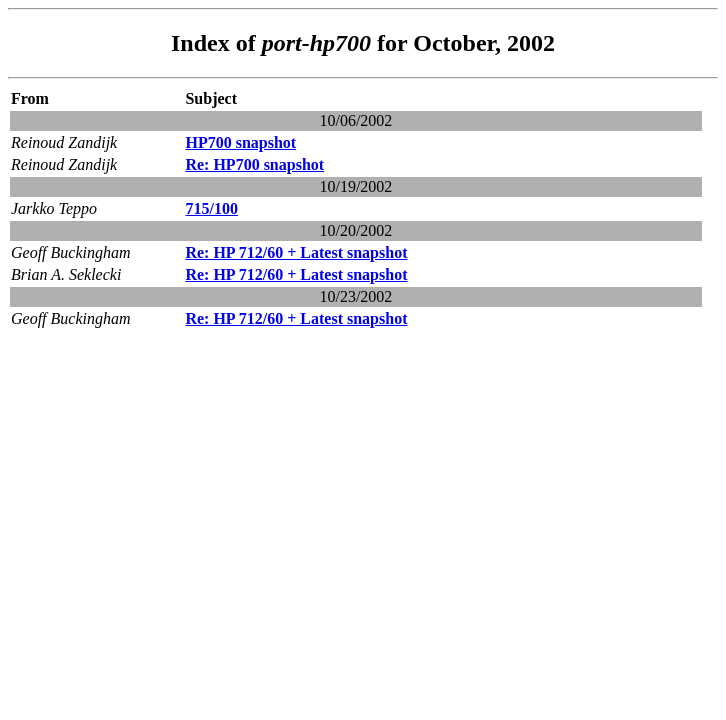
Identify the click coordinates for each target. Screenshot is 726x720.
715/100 (211, 208)
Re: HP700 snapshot (254, 164)
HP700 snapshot (240, 142)
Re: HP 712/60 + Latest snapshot (296, 252)
